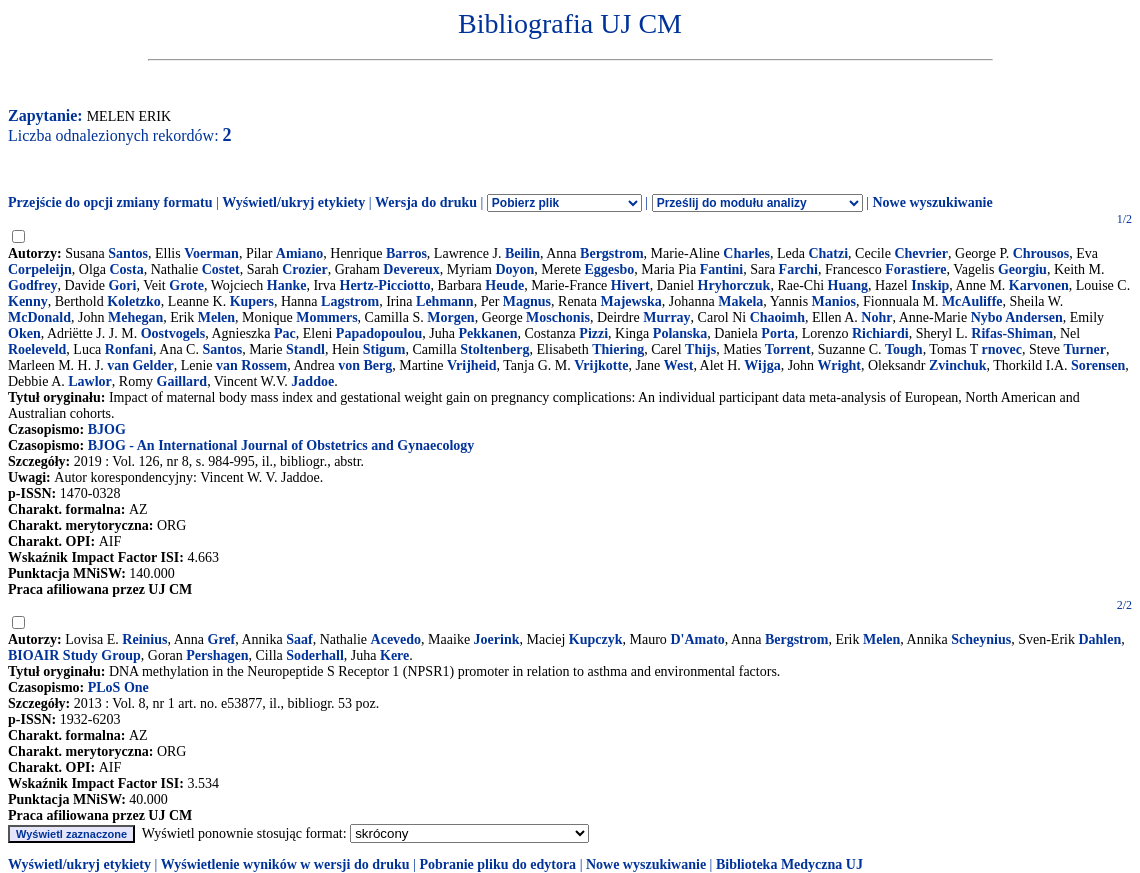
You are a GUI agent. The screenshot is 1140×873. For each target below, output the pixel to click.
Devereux (411, 269)
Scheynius (981, 639)
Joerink (497, 639)
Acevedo (396, 639)
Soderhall (315, 655)
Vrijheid (472, 365)
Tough (904, 349)
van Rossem (251, 365)
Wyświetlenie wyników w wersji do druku (285, 864)
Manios (834, 301)
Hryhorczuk (734, 285)
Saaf (299, 639)
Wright (839, 365)
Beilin (522, 253)
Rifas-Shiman (1012, 333)
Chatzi (828, 253)
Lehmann (445, 301)
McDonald (39, 317)
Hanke (287, 285)
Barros (406, 253)
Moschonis (558, 317)
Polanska (680, 333)
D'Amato (697, 639)
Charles (746, 253)
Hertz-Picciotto (385, 285)
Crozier (305, 269)
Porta (777, 333)
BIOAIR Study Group (74, 655)
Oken (24, 333)
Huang (848, 285)
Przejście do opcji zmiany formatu (110, 202)
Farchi (798, 269)
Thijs (700, 349)
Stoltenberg (494, 349)
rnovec (1002, 349)
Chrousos (1041, 253)
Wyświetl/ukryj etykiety (293, 202)
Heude (504, 285)
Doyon (514, 269)
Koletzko (134, 301)
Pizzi (593, 333)
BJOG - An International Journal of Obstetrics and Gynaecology (281, 445)
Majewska (630, 301)
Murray (666, 317)
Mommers (326, 317)
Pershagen (217, 655)
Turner (1085, 349)
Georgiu (1022, 269)
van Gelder (140, 365)
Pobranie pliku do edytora (497, 864)
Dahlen (1099, 639)
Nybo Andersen (1017, 317)
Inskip (930, 285)
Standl (305, 349)
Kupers (252, 301)
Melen (216, 317)
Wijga (762, 365)
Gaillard (182, 381)
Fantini (722, 269)
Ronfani (129, 349)
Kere (394, 655)
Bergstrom (612, 253)
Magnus (527, 301)
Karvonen (1039, 285)
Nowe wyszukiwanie (932, 202)
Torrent (788, 349)
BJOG (107, 429)
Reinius (144, 639)
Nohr (876, 317)
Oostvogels (173, 333)
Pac (285, 333)
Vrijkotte (601, 365)
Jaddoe (312, 381)
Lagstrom (350, 301)
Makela (740, 301)
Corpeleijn (40, 269)
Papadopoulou (379, 333)
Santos (128, 253)
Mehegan (135, 317)
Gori (122, 285)
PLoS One (118, 687)
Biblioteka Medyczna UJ (789, 864)
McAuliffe (972, 301)
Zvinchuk (958, 365)
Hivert (630, 285)
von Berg (365, 365)
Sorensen (1098, 365)
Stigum (384, 349)
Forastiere (915, 269)
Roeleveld (37, 349)
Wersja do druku (426, 202)
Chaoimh (777, 317)
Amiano (299, 253)
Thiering (618, 349)
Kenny (28, 301)
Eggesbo (610, 269)
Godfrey (33, 285)
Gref (222, 639)
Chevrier (921, 253)
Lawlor (90, 381)
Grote (186, 285)
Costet (221, 269)
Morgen (450, 317)
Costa (126, 269)
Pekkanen (487, 333)
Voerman (211, 253)
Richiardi (880, 333)
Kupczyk (596, 639)
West (679, 365)
